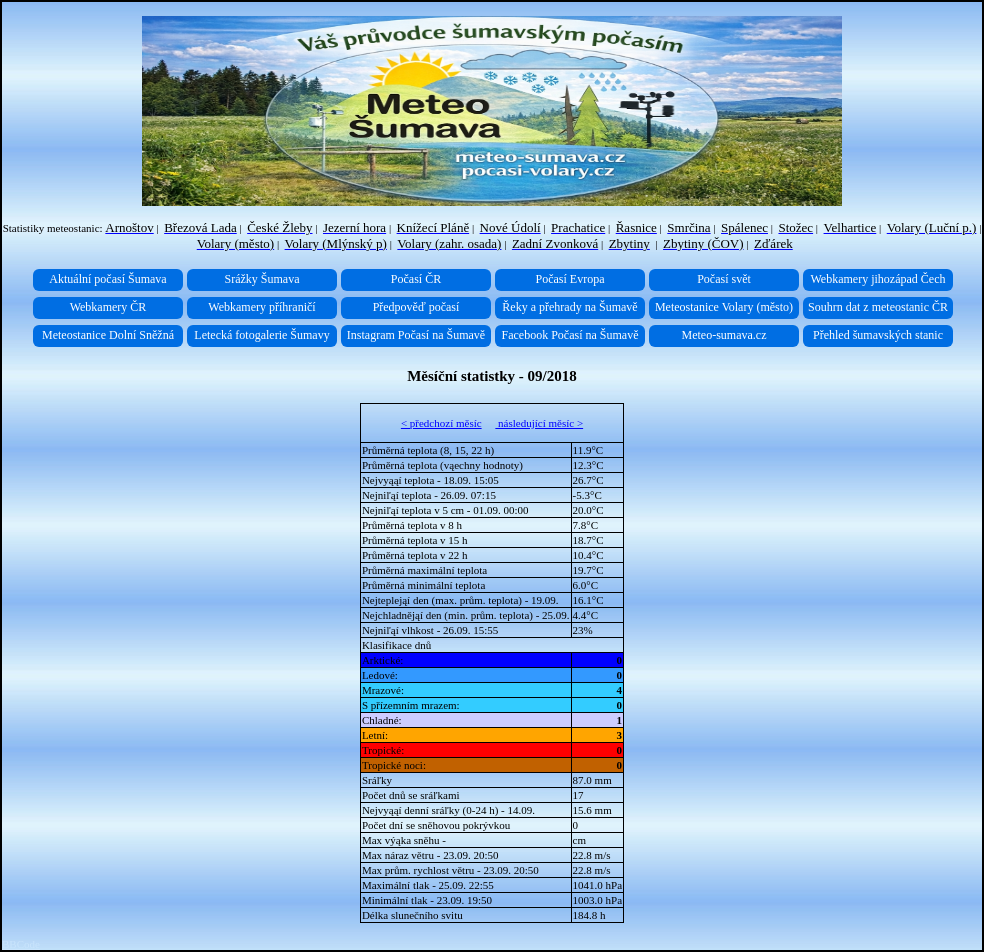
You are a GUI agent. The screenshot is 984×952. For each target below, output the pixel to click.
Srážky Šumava (262, 279)
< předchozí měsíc (441, 423)
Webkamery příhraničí (261, 307)
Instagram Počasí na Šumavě (416, 335)
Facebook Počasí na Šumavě (570, 335)
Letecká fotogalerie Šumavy (261, 335)
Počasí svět (724, 279)
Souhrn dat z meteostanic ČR (878, 307)
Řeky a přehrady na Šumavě (569, 307)
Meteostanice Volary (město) (724, 307)
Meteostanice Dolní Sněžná (108, 335)
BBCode (21, 944)
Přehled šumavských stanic (878, 335)
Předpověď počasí (416, 307)
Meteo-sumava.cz (724, 335)
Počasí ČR (416, 279)
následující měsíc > (539, 423)
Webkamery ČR (108, 307)
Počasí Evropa (570, 279)
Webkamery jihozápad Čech (878, 279)
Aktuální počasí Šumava (107, 279)
